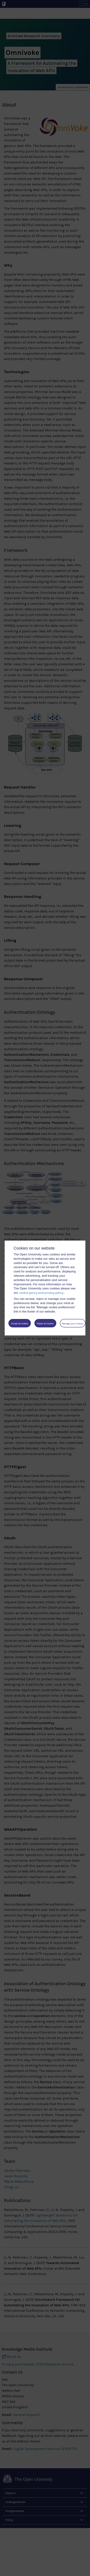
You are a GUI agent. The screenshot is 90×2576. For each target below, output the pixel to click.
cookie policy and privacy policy (41, 1292)
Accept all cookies (19, 1323)
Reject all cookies (45, 1323)
